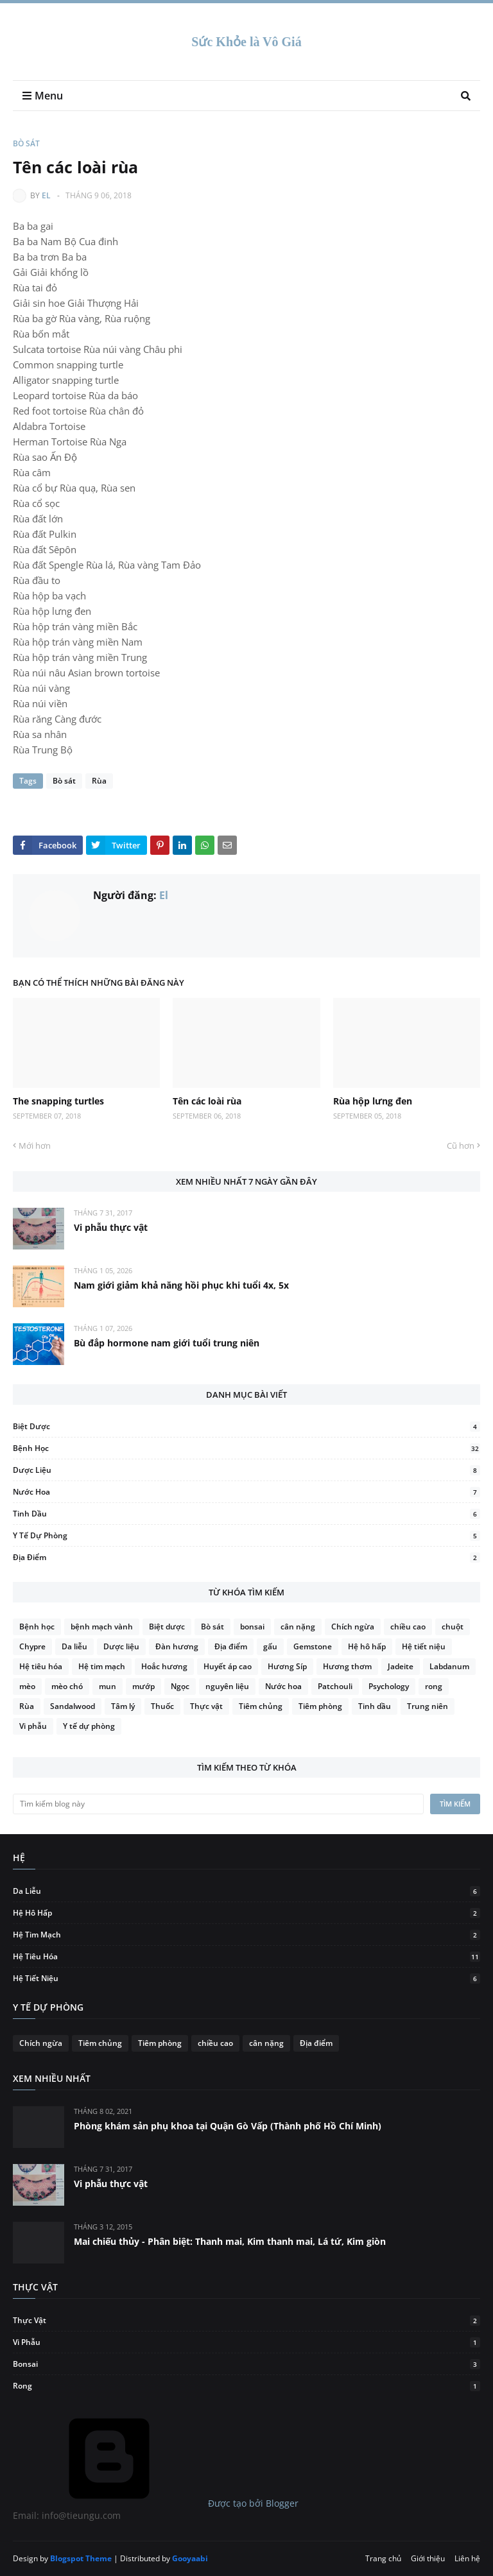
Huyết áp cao (227, 1666)
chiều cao (408, 1626)
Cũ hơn (460, 1145)
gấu (270, 1646)
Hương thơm (347, 1666)
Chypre (32, 1646)
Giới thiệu (428, 2558)
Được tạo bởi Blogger (155, 2503)
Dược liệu (246, 1469)
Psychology (388, 1686)
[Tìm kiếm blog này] (218, 1804)
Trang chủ (383, 2558)
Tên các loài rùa (207, 1101)
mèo (27, 1686)
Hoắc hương (164, 1666)
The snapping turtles (58, 1101)
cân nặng (298, 1626)
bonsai (252, 1626)
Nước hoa (246, 1491)
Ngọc (180, 1686)
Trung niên (427, 1706)
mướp (143, 1686)
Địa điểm (246, 1557)
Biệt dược (246, 1426)
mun (107, 1686)
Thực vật (206, 1706)
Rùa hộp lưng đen (372, 1101)
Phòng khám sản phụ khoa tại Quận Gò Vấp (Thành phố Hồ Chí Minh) (227, 2126)
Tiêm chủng (260, 1706)
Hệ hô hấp (367, 1646)
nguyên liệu (227, 1686)
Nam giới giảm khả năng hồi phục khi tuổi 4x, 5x (181, 1285)
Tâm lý (123, 1706)
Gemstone (312, 1646)
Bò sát (26, 143)
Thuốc (162, 1706)
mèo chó (67, 1686)
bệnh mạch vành (102, 1626)
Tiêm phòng (320, 1706)
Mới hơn (35, 1145)
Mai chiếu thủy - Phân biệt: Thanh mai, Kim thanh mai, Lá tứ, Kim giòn (230, 2241)
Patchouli (335, 1686)
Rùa (99, 780)
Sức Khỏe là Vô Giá (246, 42)
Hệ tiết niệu (423, 1646)
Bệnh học (246, 1448)
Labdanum (449, 1666)
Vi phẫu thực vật (111, 1227)
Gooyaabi (190, 2558)
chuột (452, 1626)
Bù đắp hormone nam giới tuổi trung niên (166, 1343)
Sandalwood (72, 1706)
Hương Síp (287, 1666)
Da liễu (74, 1646)
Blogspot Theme (81, 2558)
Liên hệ (467, 2558)
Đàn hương (176, 1646)
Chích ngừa (352, 1626)
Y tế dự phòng (246, 1535)
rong (433, 1686)
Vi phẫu (33, 1726)
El (46, 195)
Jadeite (400, 1666)
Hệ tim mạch (101, 1666)
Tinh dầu (246, 1513)
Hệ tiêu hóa (40, 1666)
